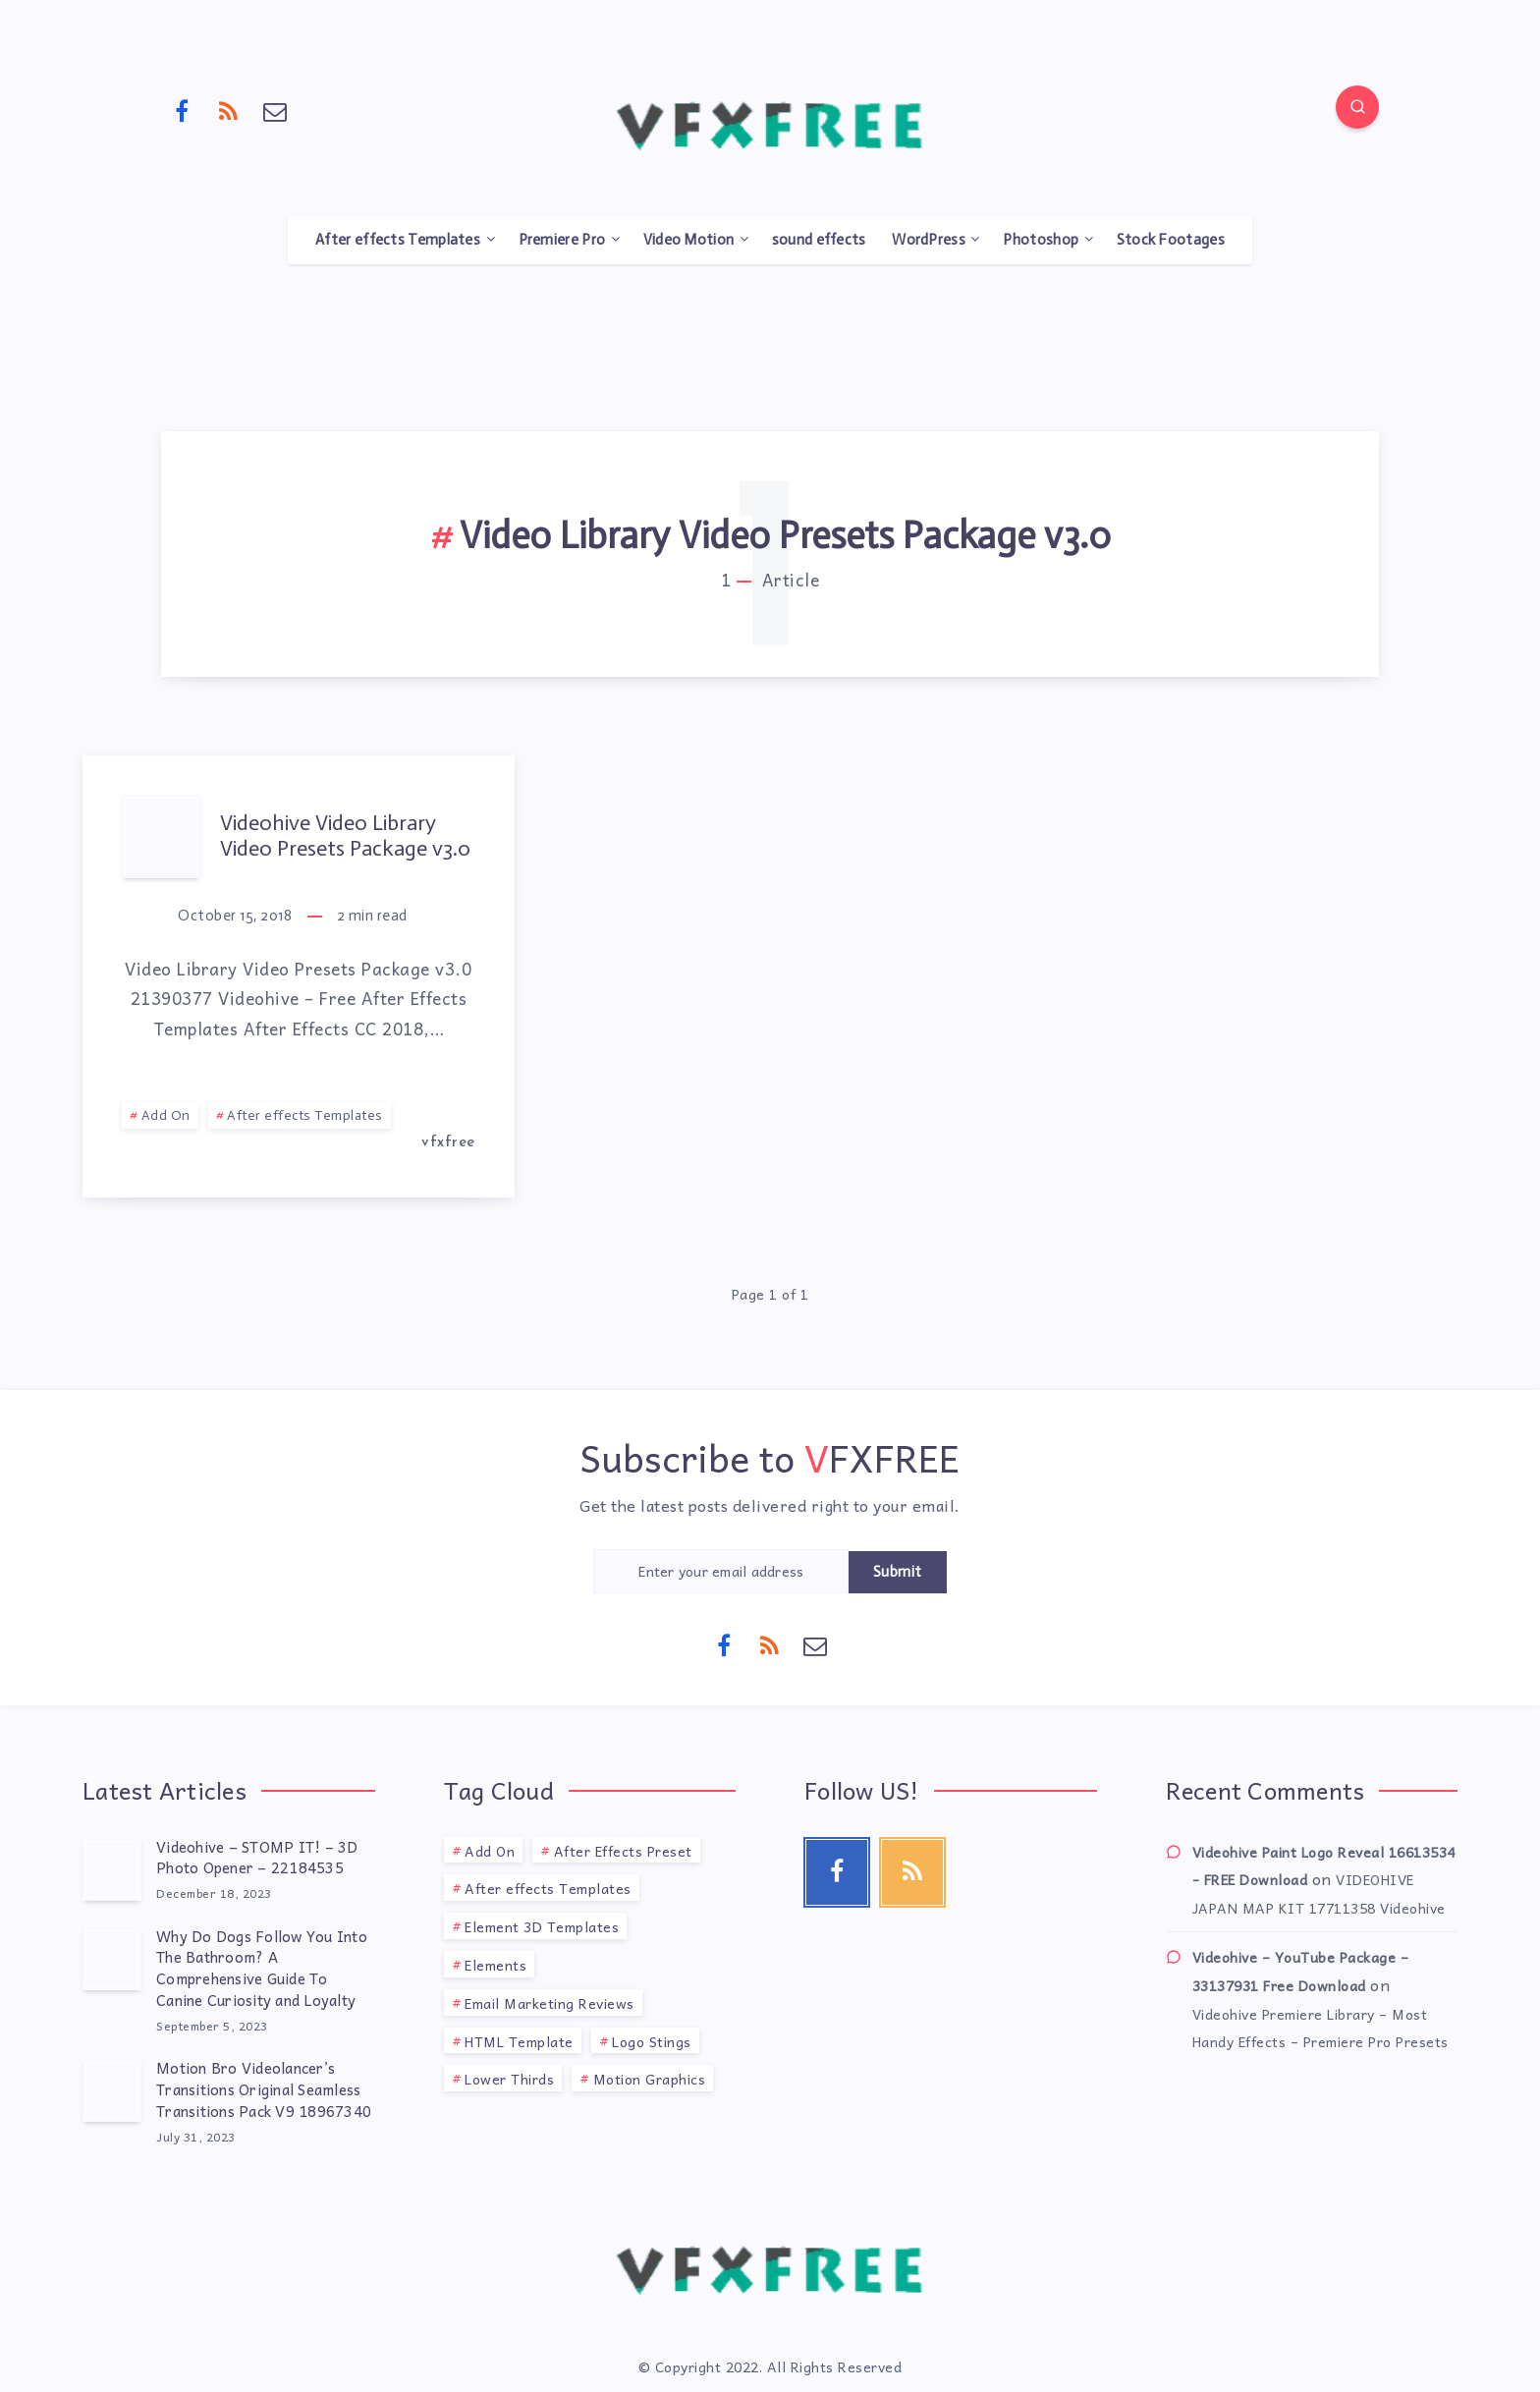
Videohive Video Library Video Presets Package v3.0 (345, 835)
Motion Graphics (649, 2078)
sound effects (819, 240)
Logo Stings (651, 2041)
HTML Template (519, 2041)
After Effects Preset (623, 1851)
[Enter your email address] (721, 1571)
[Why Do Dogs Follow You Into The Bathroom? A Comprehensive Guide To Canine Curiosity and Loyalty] (111, 1958)
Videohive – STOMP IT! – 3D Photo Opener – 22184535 (257, 1857)
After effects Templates (397, 240)
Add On (166, 1115)
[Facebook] (181, 110)
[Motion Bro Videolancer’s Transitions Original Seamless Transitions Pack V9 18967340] (111, 2090)
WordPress (928, 240)
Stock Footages (1171, 240)
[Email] (275, 110)
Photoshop (1040, 240)
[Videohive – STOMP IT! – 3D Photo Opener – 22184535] (111, 1869)
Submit (897, 1572)
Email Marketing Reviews (549, 2003)
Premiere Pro (562, 240)
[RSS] (229, 110)
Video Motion (689, 240)
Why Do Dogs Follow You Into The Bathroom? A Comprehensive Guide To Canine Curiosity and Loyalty (261, 1968)
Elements (495, 1964)
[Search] (1357, 107)
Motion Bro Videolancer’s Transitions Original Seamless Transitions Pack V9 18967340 (263, 2089)
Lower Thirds (509, 2078)
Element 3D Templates (542, 1926)
